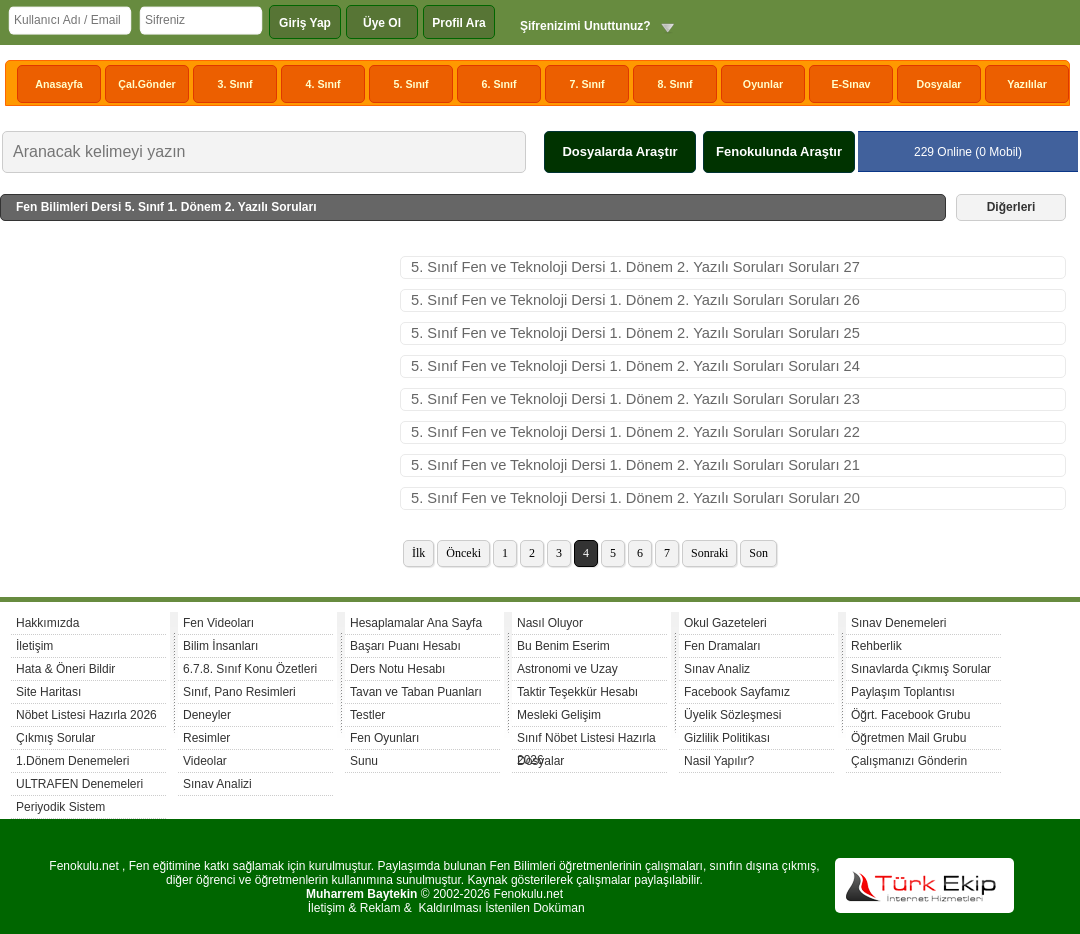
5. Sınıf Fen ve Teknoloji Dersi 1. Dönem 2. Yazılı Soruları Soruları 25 (635, 333)
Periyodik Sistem (60, 807)
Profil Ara (459, 23)
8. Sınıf (675, 84)
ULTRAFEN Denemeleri (79, 784)
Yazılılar (1027, 84)
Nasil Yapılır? (719, 761)
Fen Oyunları (384, 738)
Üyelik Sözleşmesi (732, 715)
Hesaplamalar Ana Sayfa (416, 623)
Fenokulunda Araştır (779, 151)
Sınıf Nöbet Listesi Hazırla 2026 (586, 740)
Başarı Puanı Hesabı (405, 646)
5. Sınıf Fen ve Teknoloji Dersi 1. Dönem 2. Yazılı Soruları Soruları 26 (635, 300)
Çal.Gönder (146, 84)
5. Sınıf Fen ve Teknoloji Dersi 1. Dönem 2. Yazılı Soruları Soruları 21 (635, 465)
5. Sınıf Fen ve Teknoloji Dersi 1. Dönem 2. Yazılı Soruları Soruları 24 (635, 366)
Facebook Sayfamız (737, 692)
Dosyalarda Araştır (619, 151)
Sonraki (709, 553)
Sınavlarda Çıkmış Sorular (921, 669)
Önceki (463, 553)
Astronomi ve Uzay (567, 669)
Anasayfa (58, 84)
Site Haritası (48, 692)
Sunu (364, 761)
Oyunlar (763, 84)
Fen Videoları (218, 623)
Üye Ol (382, 23)
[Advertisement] (200, 406)
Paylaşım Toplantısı (903, 692)
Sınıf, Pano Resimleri (239, 692)
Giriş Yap (305, 23)
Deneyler (207, 715)
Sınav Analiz (717, 669)
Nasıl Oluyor (550, 623)
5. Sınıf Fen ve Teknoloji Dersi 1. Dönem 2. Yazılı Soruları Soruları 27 (635, 267)
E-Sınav (850, 84)
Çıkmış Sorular (55, 738)
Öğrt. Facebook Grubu (910, 715)
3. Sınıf (235, 84)
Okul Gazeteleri (725, 623)
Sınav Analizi (217, 784)
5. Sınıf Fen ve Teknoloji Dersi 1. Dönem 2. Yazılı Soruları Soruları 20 (635, 498)
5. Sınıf (411, 84)
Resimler (206, 738)
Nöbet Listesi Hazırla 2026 (86, 715)
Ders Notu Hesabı (397, 669)
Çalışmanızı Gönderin (909, 761)
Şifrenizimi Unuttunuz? (585, 26)
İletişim (34, 646)
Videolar (205, 761)
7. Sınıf (587, 84)
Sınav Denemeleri (898, 623)
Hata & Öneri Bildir (65, 669)
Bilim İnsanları (220, 646)
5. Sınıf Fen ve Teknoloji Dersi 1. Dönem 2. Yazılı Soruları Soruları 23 (635, 399)
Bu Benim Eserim (563, 646)
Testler (367, 715)
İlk (418, 553)
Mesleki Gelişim (559, 715)
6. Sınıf (499, 84)
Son (758, 553)
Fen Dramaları (722, 646)
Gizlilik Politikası (727, 738)
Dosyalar (938, 84)
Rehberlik (876, 646)
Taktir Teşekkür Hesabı (577, 692)
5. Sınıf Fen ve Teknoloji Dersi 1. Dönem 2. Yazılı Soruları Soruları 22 (635, 432)
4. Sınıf (323, 84)
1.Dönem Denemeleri (72, 761)
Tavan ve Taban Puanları (416, 692)
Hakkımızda (47, 623)
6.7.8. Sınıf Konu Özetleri (250, 669)
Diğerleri (1011, 207)
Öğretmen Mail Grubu (908, 738)
